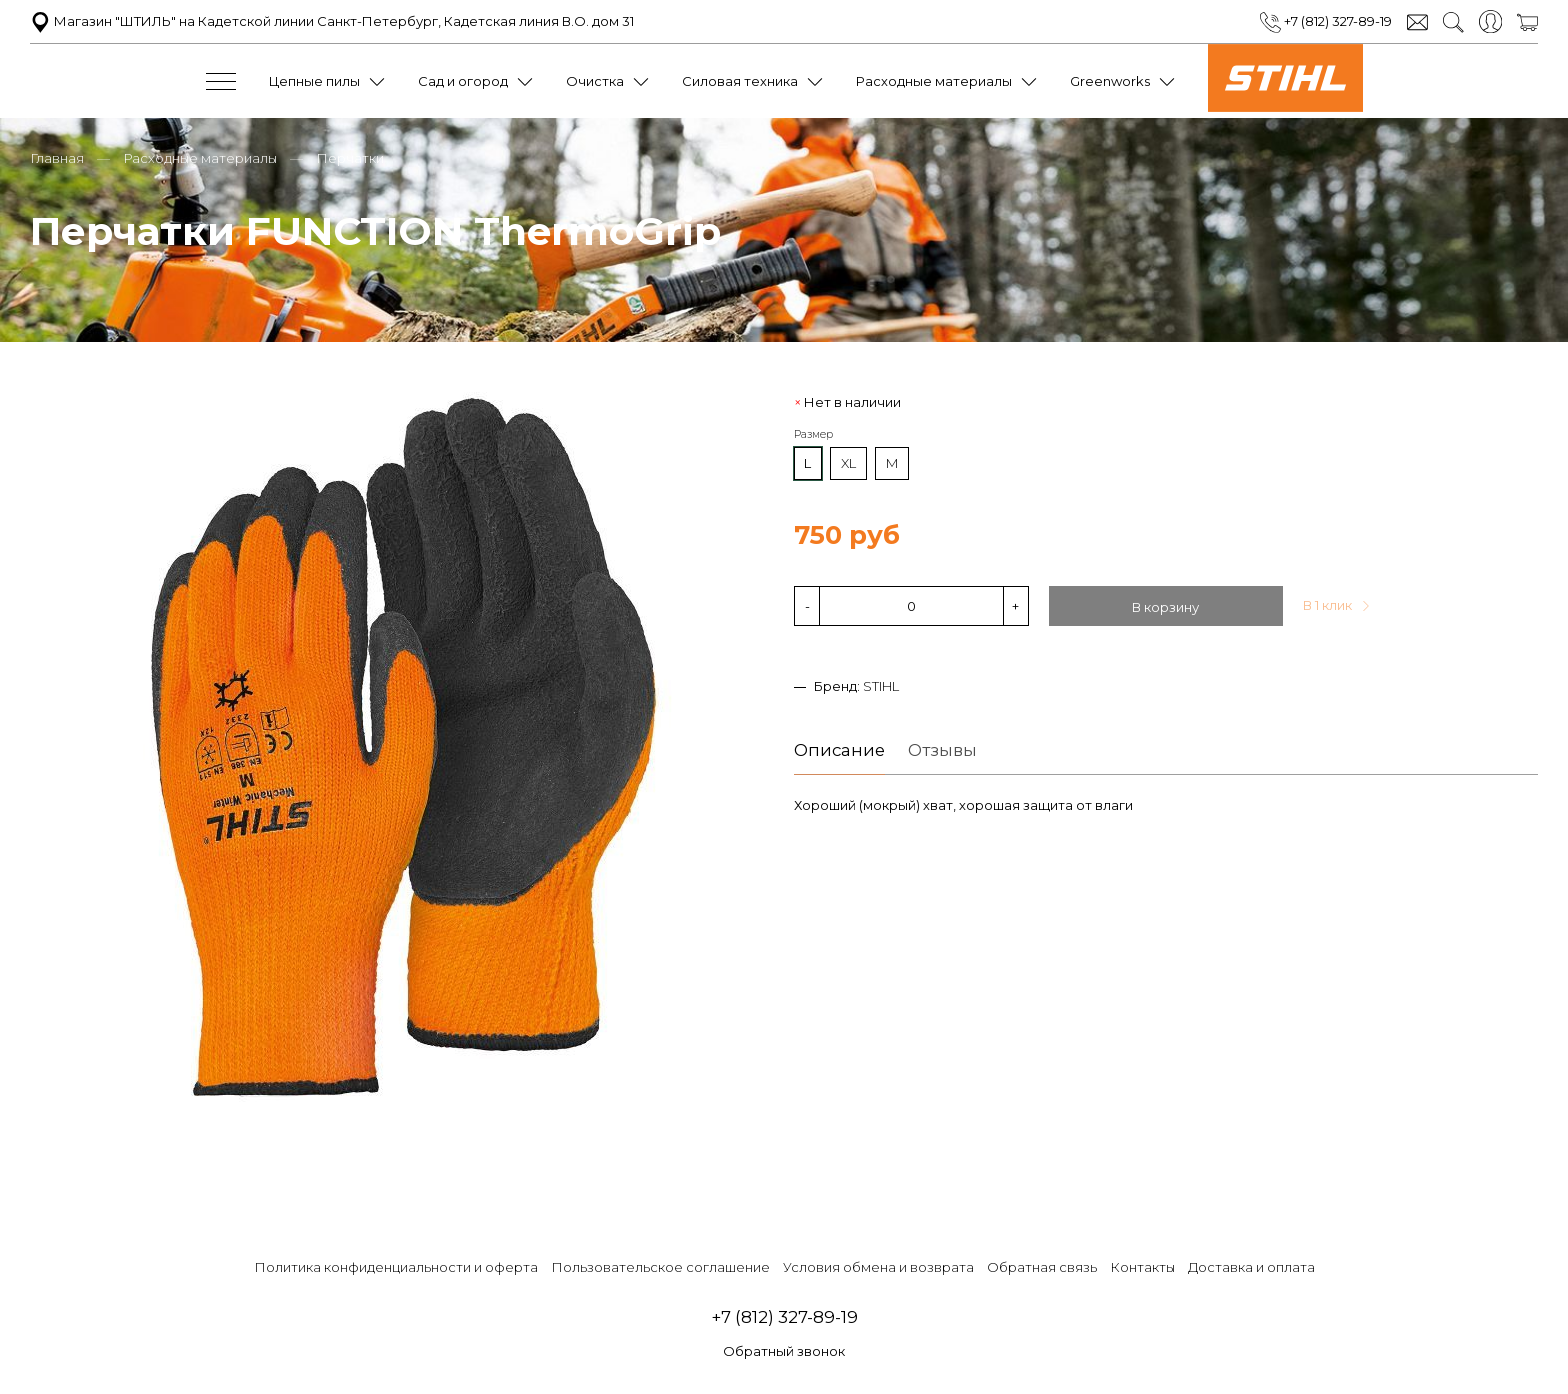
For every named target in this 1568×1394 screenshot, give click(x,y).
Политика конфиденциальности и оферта (396, 1267)
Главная (57, 158)
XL (848, 463)
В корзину (1165, 607)
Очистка (595, 81)
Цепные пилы (314, 81)
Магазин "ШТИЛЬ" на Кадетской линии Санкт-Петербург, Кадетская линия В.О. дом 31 (332, 21)
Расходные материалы (934, 81)
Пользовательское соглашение (660, 1267)
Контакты (1142, 1267)
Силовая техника (740, 81)
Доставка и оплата (1251, 1267)
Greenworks (1110, 81)
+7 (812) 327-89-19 (1326, 21)
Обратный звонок (784, 1351)
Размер (813, 434)
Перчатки (350, 158)
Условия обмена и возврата (878, 1267)
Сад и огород (463, 81)
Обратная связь (1042, 1267)
